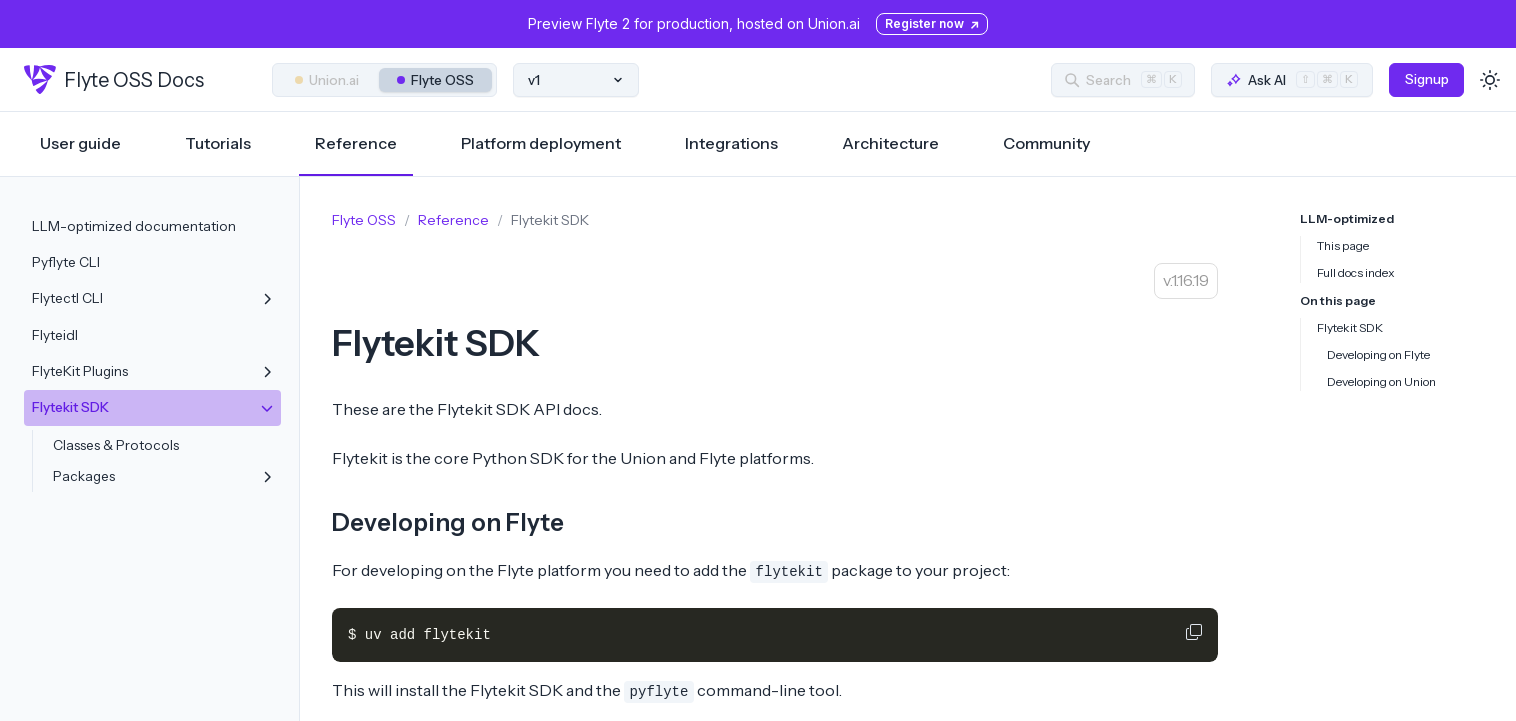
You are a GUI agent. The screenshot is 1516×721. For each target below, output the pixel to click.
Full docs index (1356, 272)
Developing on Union (1381, 381)
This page (1343, 245)
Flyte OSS (435, 80)
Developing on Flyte (448, 522)
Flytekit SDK (1350, 327)
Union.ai (327, 80)
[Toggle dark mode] (1490, 80)
